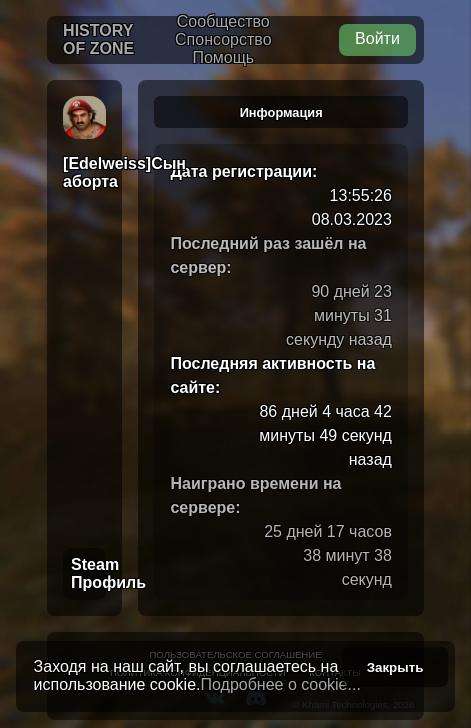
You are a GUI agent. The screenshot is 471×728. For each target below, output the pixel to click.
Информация (281, 112)
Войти (377, 38)
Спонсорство (223, 39)
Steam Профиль (88, 573)
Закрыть (395, 667)
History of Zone (98, 39)
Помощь (223, 57)
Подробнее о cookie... (281, 684)
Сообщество (223, 21)
